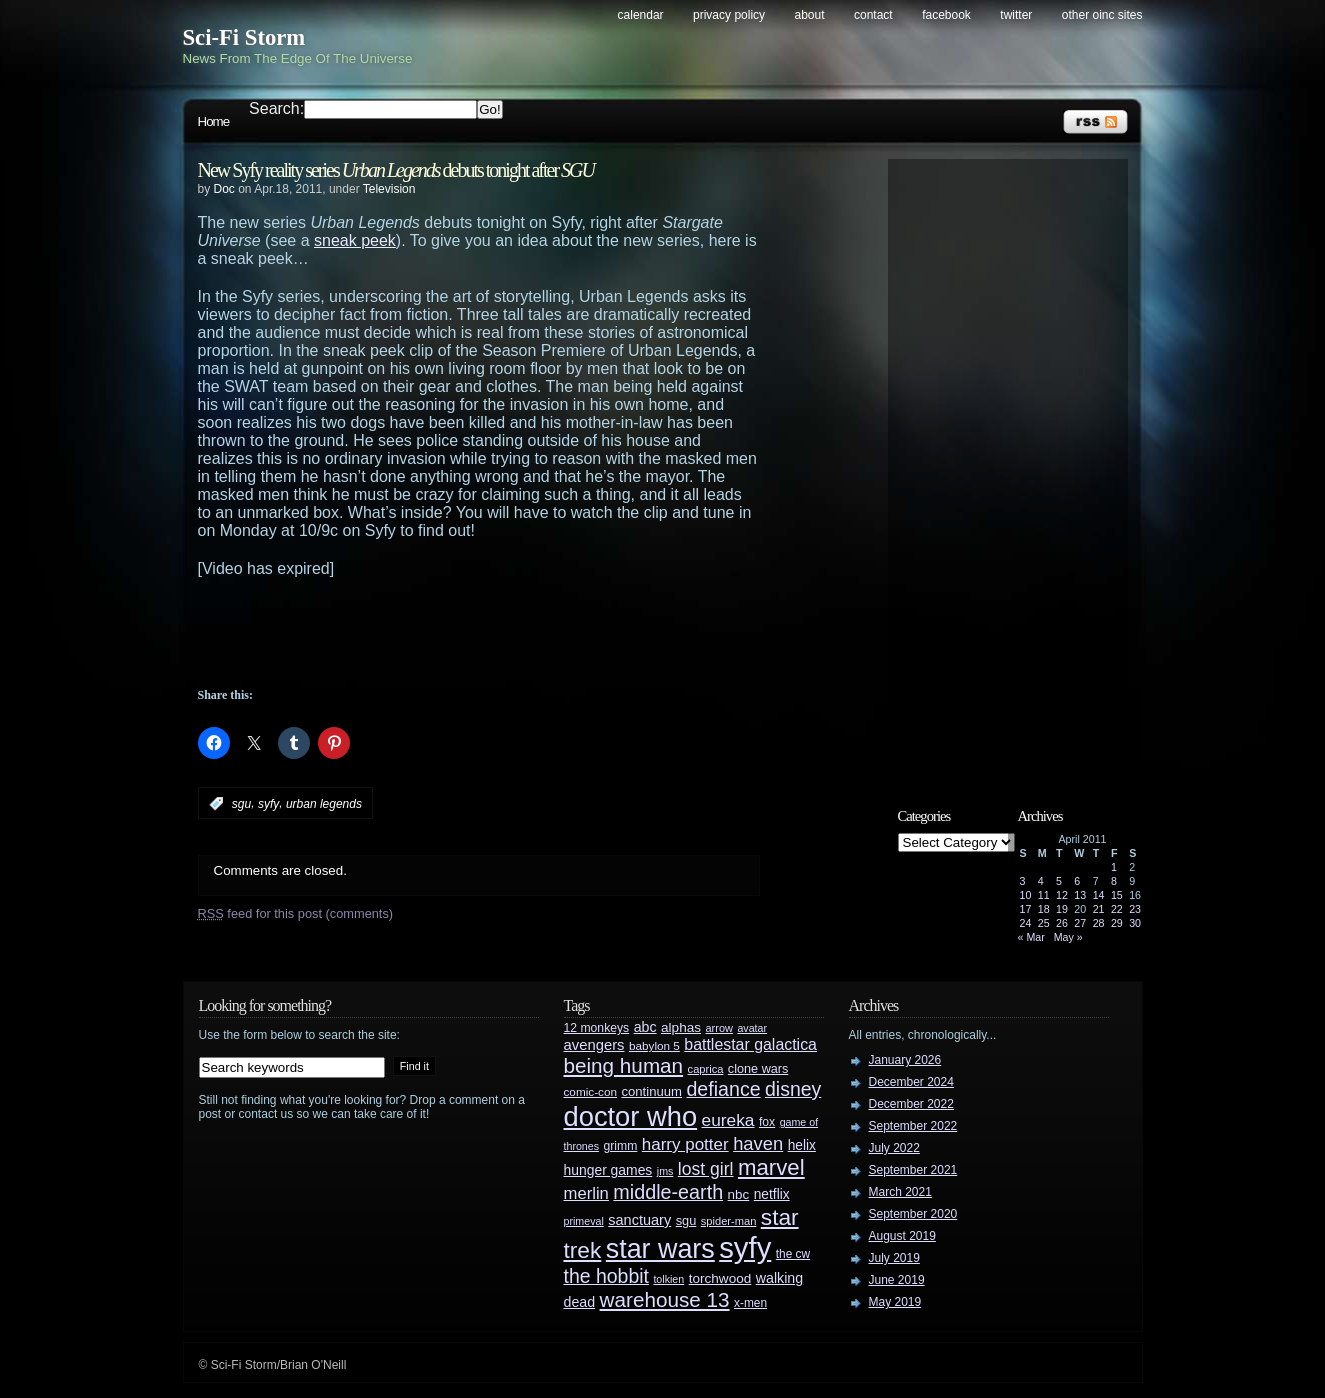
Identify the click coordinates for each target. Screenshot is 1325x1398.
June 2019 (897, 1280)
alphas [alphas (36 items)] (681, 1027)
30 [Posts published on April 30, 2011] (1135, 923)
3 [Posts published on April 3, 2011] (1023, 881)
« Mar (1031, 937)
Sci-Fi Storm (244, 37)
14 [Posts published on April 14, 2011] (1099, 895)
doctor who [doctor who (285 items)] (631, 1116)
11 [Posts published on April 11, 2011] (1044, 895)
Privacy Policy (729, 15)
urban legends (324, 804)
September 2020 (913, 1214)
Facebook (946, 15)
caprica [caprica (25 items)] (706, 1069)
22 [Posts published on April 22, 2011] (1117, 909)
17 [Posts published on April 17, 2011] (1026, 909)
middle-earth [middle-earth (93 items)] (668, 1192)
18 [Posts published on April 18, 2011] (1044, 909)
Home (214, 121)
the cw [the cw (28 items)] (793, 1254)
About (810, 15)
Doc (224, 189)
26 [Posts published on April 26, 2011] (1062, 923)
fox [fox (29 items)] (767, 1122)
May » (1068, 937)
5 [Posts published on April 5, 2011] (1059, 881)
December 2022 (911, 1104)
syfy (268, 804)
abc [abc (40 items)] (645, 1027)
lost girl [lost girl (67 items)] (706, 1169)
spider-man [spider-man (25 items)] (729, 1221)
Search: (276, 108)
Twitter (1016, 15)
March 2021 (900, 1192)
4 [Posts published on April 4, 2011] (1041, 881)
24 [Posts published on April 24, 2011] (1026, 923)
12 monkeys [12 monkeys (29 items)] (597, 1028)
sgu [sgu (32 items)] (686, 1220)
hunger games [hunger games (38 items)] (608, 1170)
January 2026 (905, 1060)
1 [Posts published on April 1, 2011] (1114, 867)
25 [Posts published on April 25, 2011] (1044, 923)
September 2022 (913, 1126)
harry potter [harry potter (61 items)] (685, 1144)
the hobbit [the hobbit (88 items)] (606, 1276)
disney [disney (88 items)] (793, 1089)
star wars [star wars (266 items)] (660, 1249)
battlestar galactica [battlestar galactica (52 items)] (750, 1044)
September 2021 (913, 1170)
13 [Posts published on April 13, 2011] (1080, 895)
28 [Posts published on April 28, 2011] (1099, 923)
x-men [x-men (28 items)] (750, 1303)
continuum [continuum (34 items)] (651, 1091)
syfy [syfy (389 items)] (745, 1247)
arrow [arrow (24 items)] (719, 1028)
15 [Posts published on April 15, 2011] (1117, 895)
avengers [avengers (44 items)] (594, 1045)
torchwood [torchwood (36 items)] (720, 1278)
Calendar (641, 15)
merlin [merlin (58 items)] (586, 1193)
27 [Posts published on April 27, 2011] (1080, 923)
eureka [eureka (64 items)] (728, 1120)
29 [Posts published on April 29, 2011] (1117, 923)
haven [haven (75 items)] (758, 1143)
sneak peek (355, 240)
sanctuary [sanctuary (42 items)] (639, 1220)
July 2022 (894, 1148)
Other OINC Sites (1102, 15)
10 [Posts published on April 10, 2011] (1026, 895)
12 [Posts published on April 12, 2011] (1062, 895)
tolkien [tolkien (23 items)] (668, 1279)
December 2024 (911, 1082)
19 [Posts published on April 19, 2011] (1062, 909)
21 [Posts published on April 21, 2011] (1099, 909)
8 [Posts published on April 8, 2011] (1114, 881)
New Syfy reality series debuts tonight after (396, 170)
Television (389, 189)
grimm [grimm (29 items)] (621, 1146)
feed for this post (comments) (296, 913)
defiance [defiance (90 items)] (723, 1089)
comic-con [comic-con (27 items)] (590, 1091)
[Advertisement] (518, 633)
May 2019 (895, 1302)
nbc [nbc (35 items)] (739, 1194)
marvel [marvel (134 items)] (771, 1167)
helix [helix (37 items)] (802, 1145)
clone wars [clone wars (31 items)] (758, 1069)
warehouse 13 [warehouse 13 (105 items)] (665, 1299)
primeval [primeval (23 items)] (584, 1221)
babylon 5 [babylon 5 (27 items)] (654, 1045)
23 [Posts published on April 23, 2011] (1135, 909)
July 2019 (894, 1258)
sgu (241, 804)
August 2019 (902, 1236)
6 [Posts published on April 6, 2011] (1077, 881)
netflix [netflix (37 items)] (772, 1194)
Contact (873, 15)
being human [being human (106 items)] (624, 1065)
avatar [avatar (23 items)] (752, 1028)
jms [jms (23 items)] (665, 1171)
